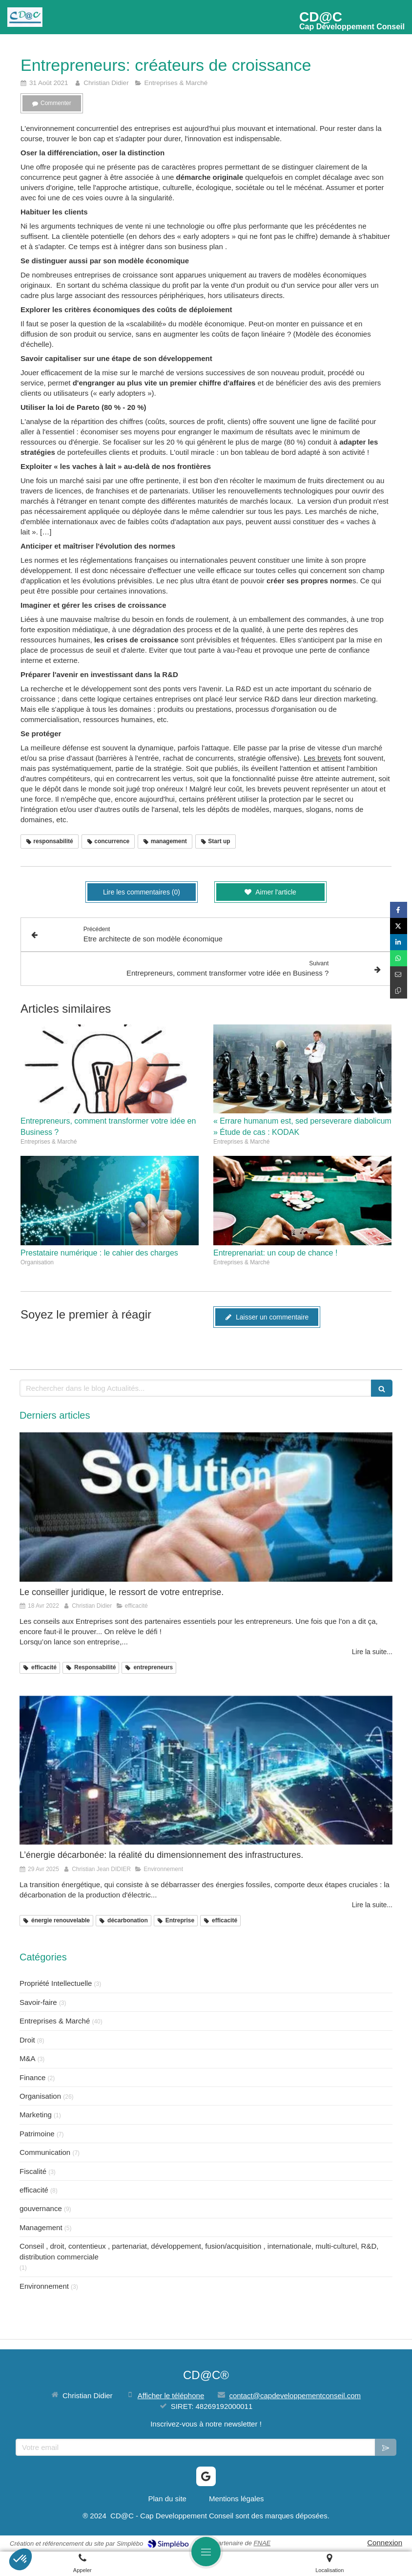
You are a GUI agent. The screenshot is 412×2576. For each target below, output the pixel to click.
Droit (27, 2040)
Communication (45, 2152)
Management (41, 2227)
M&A (28, 2058)
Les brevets (323, 758)
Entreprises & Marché (55, 2021)
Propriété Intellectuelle (56, 1983)
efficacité (34, 2190)
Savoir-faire (38, 2002)
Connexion (384, 2542)
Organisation (40, 2096)
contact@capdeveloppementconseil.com (295, 2395)
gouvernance (41, 2208)
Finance (32, 2077)
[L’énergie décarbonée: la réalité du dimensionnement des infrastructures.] (206, 1770)
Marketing (36, 2114)
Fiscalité (33, 2171)
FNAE (262, 2543)
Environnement (44, 2286)
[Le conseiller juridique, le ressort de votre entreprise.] (206, 1507)
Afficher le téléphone (171, 2395)
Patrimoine (37, 2133)
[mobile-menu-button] (206, 2551)
